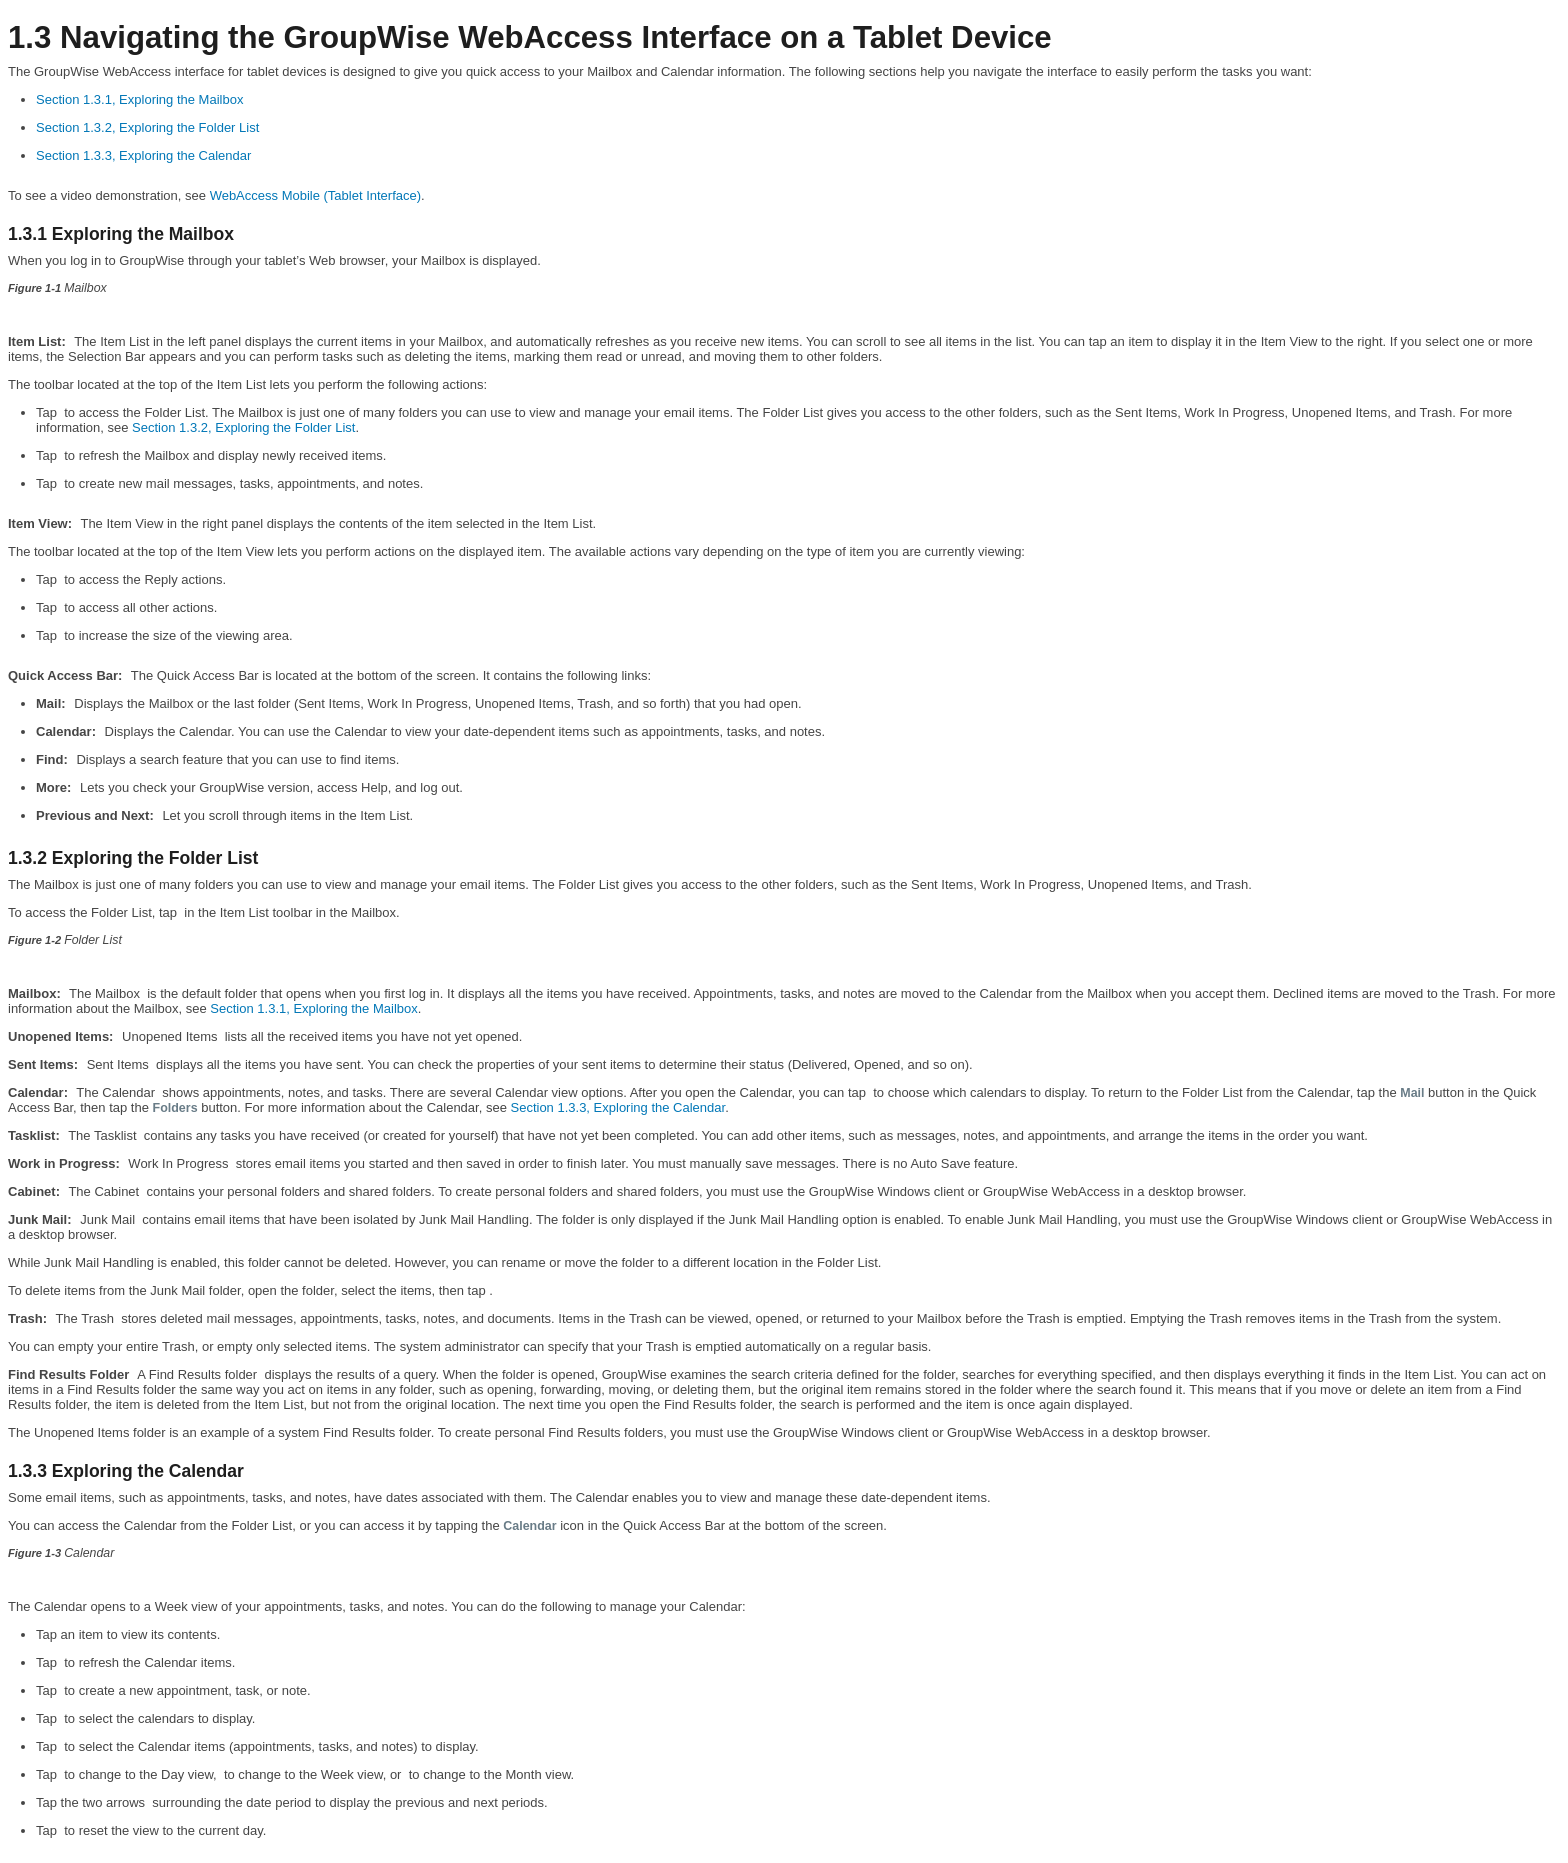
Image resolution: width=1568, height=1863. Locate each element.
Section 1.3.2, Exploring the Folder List (147, 127)
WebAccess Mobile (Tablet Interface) (315, 195)
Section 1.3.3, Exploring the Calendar (143, 155)
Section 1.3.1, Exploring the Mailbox (139, 99)
